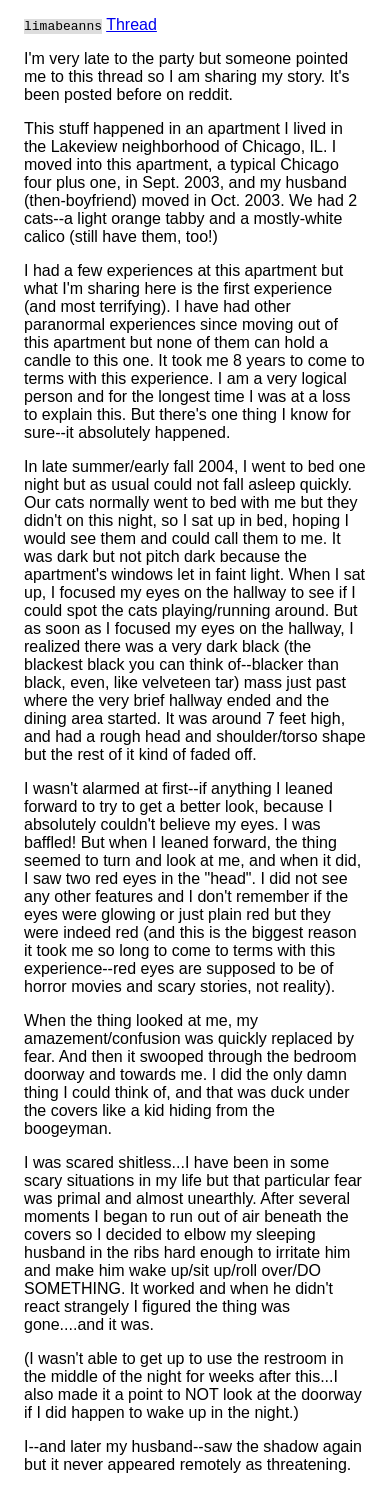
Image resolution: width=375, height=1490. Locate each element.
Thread (131, 24)
